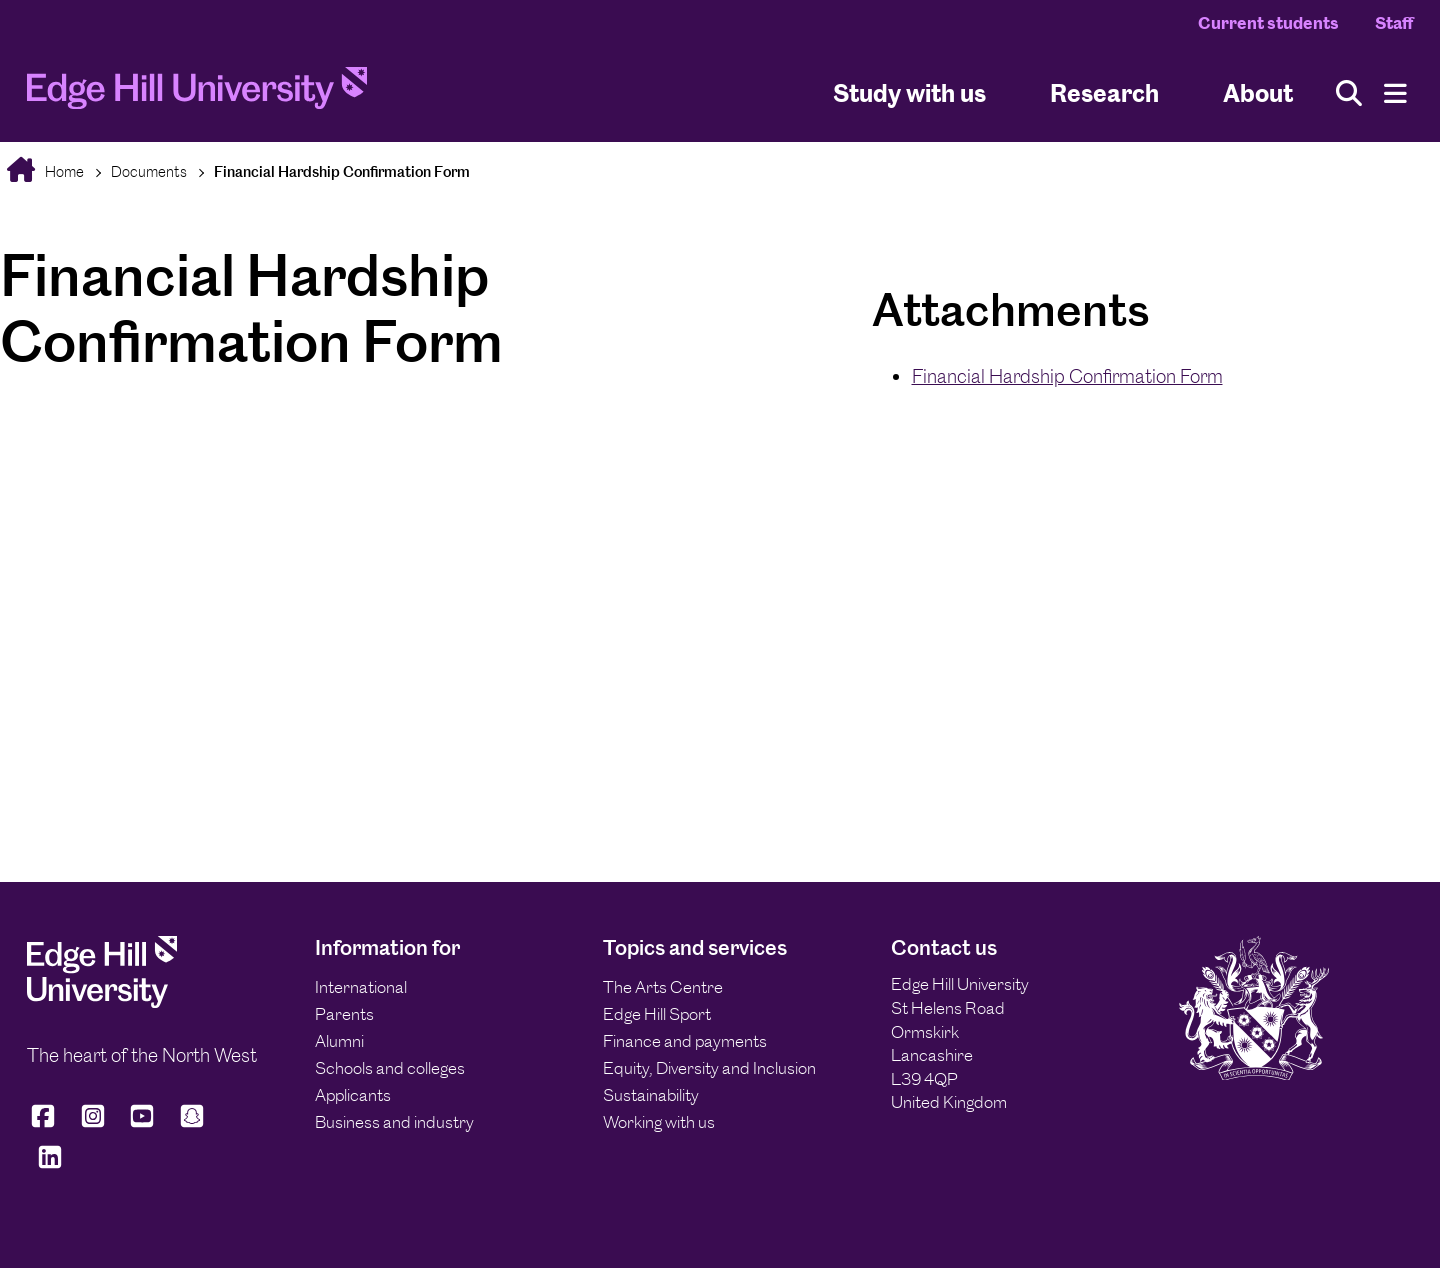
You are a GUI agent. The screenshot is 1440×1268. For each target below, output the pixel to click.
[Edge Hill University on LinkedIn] (50, 1165)
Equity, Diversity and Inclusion (709, 1068)
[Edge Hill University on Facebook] (46, 1124)
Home (63, 171)
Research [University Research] (1104, 93)
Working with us (659, 1122)
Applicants (353, 1095)
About (1258, 93)
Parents (344, 1014)
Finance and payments (685, 1041)
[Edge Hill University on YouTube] (142, 1124)
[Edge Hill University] (102, 1002)
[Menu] (1395, 93)
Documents (149, 171)
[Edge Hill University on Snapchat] (192, 1124)
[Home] (197, 93)
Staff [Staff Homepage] (1394, 23)
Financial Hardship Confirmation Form (342, 171)
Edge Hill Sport (657, 1014)
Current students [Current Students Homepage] (1268, 23)
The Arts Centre (663, 987)
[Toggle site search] (1349, 93)
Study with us (909, 93)
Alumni (339, 1041)
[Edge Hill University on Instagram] (93, 1124)
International (361, 987)
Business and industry (394, 1122)
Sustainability (651, 1095)
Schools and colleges (390, 1068)
